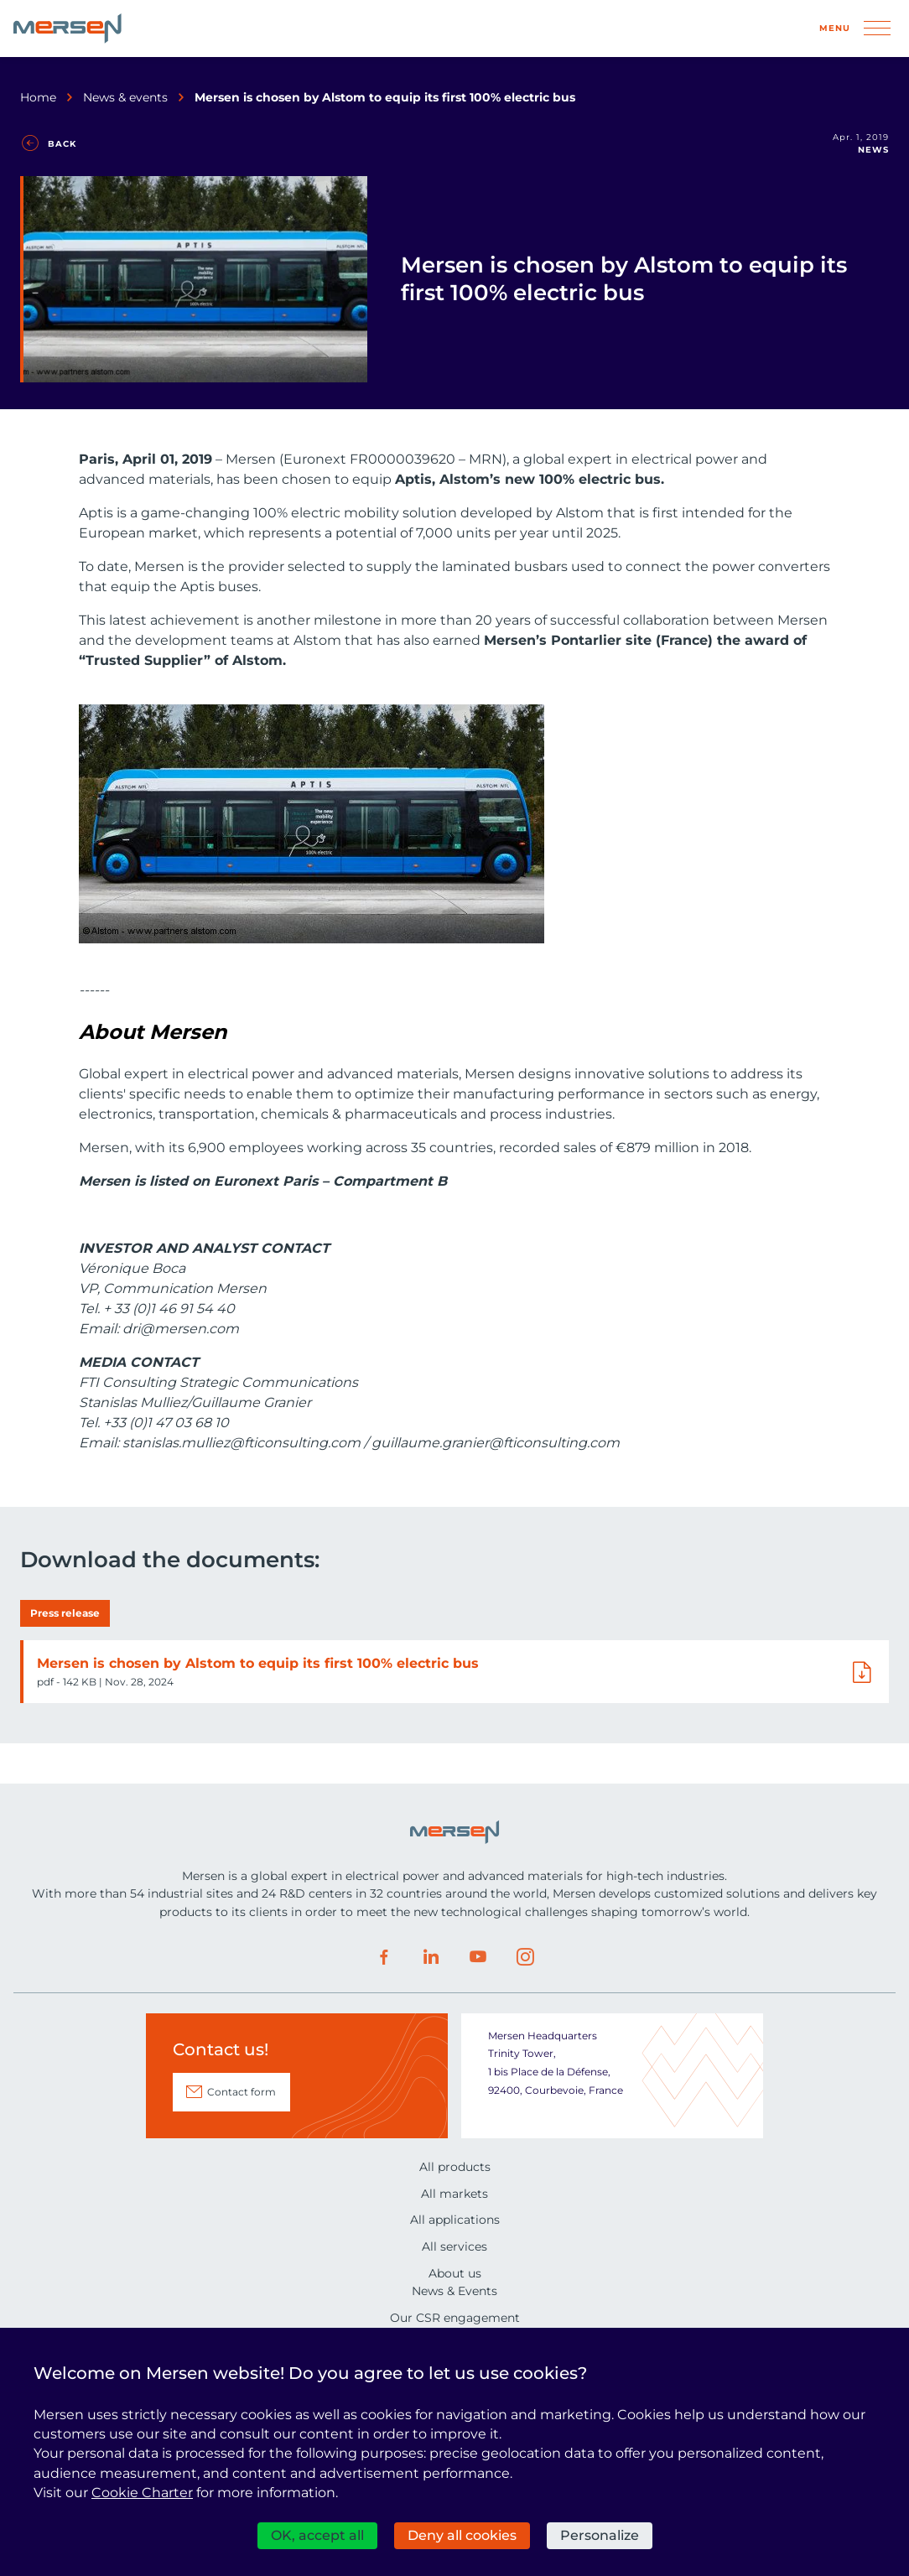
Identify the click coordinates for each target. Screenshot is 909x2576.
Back (62, 143)
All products (455, 2166)
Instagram (525, 1957)
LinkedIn (431, 1957)
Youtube (478, 1957)
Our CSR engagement (455, 2317)
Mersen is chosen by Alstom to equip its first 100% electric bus (258, 1663)
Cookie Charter (142, 2493)
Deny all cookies (462, 2535)
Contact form (241, 2091)
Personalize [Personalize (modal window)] (599, 2535)
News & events (125, 97)
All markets (454, 2193)
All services (454, 2246)
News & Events (454, 2290)
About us (455, 2273)
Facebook (384, 1957)
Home (38, 97)
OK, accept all (317, 2535)
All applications (455, 2219)
